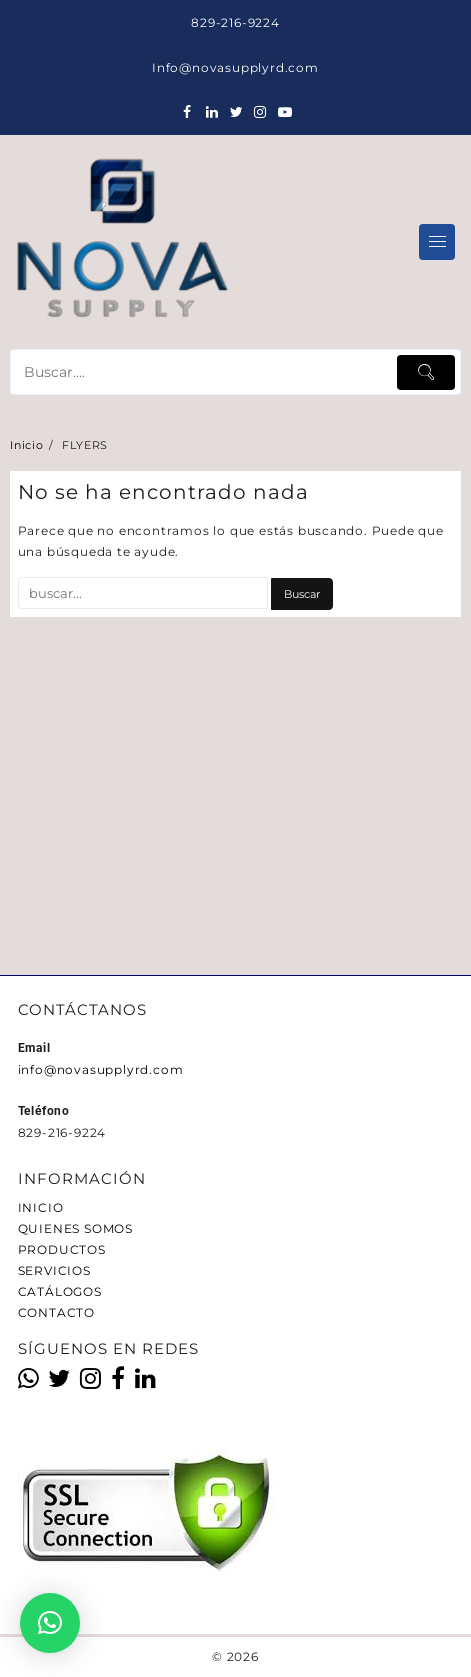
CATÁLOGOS (60, 1291)
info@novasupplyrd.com (101, 1069)
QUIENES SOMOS (75, 1228)
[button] (50, 1623)
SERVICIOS (54, 1270)
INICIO (41, 1207)
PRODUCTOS (62, 1249)
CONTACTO (56, 1312)
